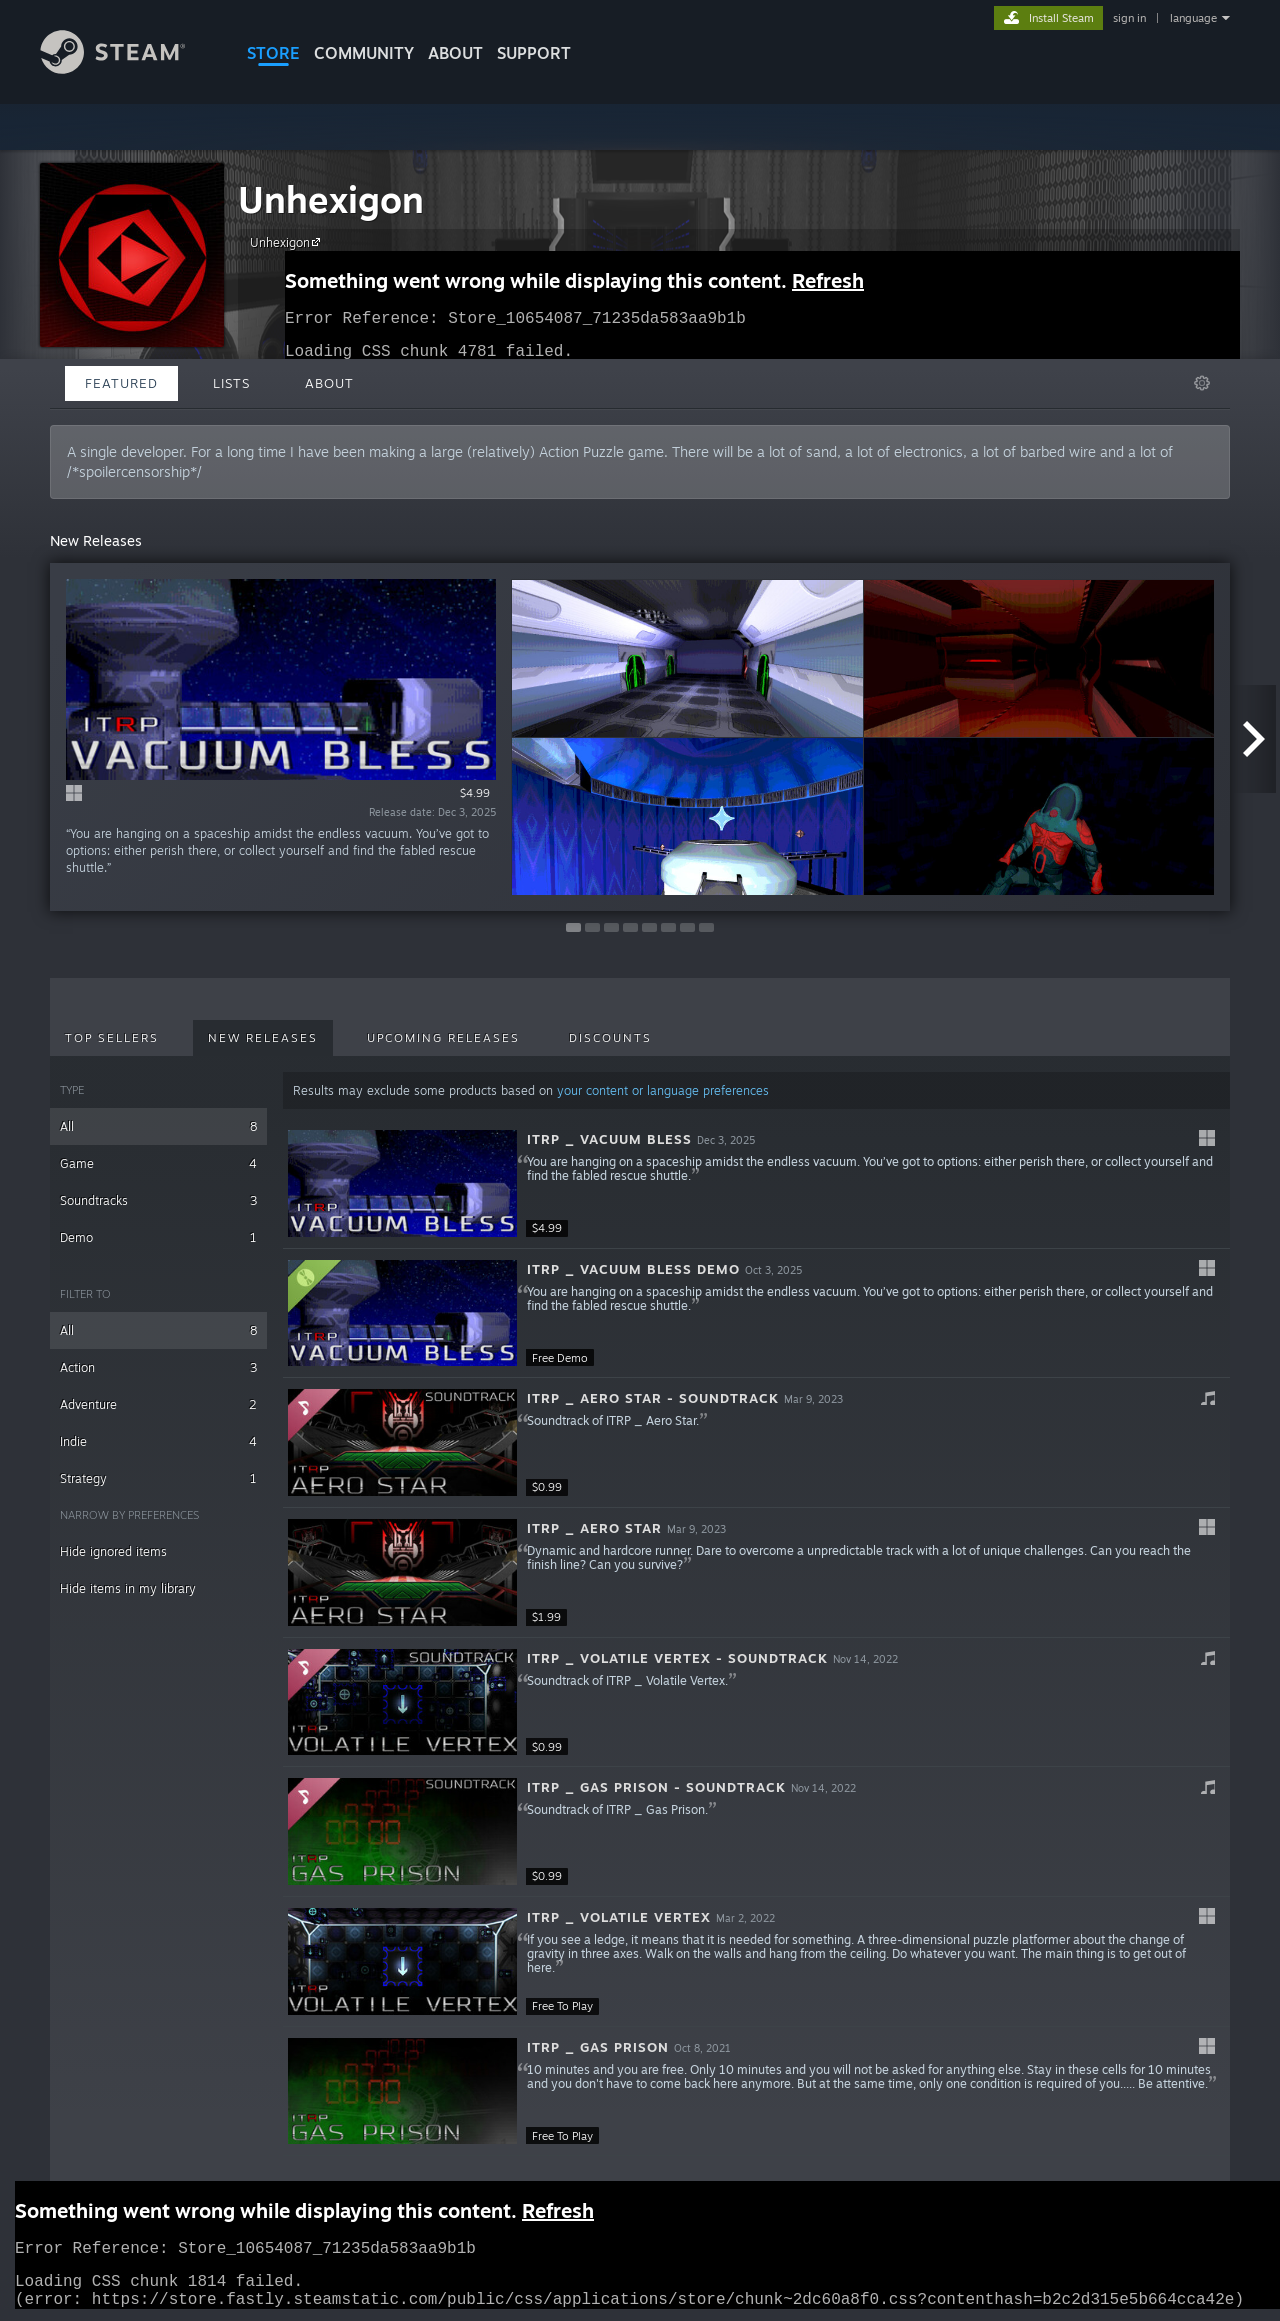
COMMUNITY (364, 53)
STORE (273, 53)
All (158, 1126)
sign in (1129, 18)
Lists (231, 383)
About (455, 53)
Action (158, 1367)
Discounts (610, 1038)
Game (158, 1163)
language (1193, 18)
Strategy (158, 1478)
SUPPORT (534, 53)
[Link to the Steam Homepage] (128, 68)
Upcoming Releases (443, 1038)
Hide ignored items (113, 1551)
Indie (158, 1441)
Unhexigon (331, 199)
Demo (158, 1237)
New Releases (263, 1038)
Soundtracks (158, 1200)
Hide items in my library (128, 1588)
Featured (121, 383)
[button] (756, 1184)
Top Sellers (112, 1038)
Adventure (158, 1404)
